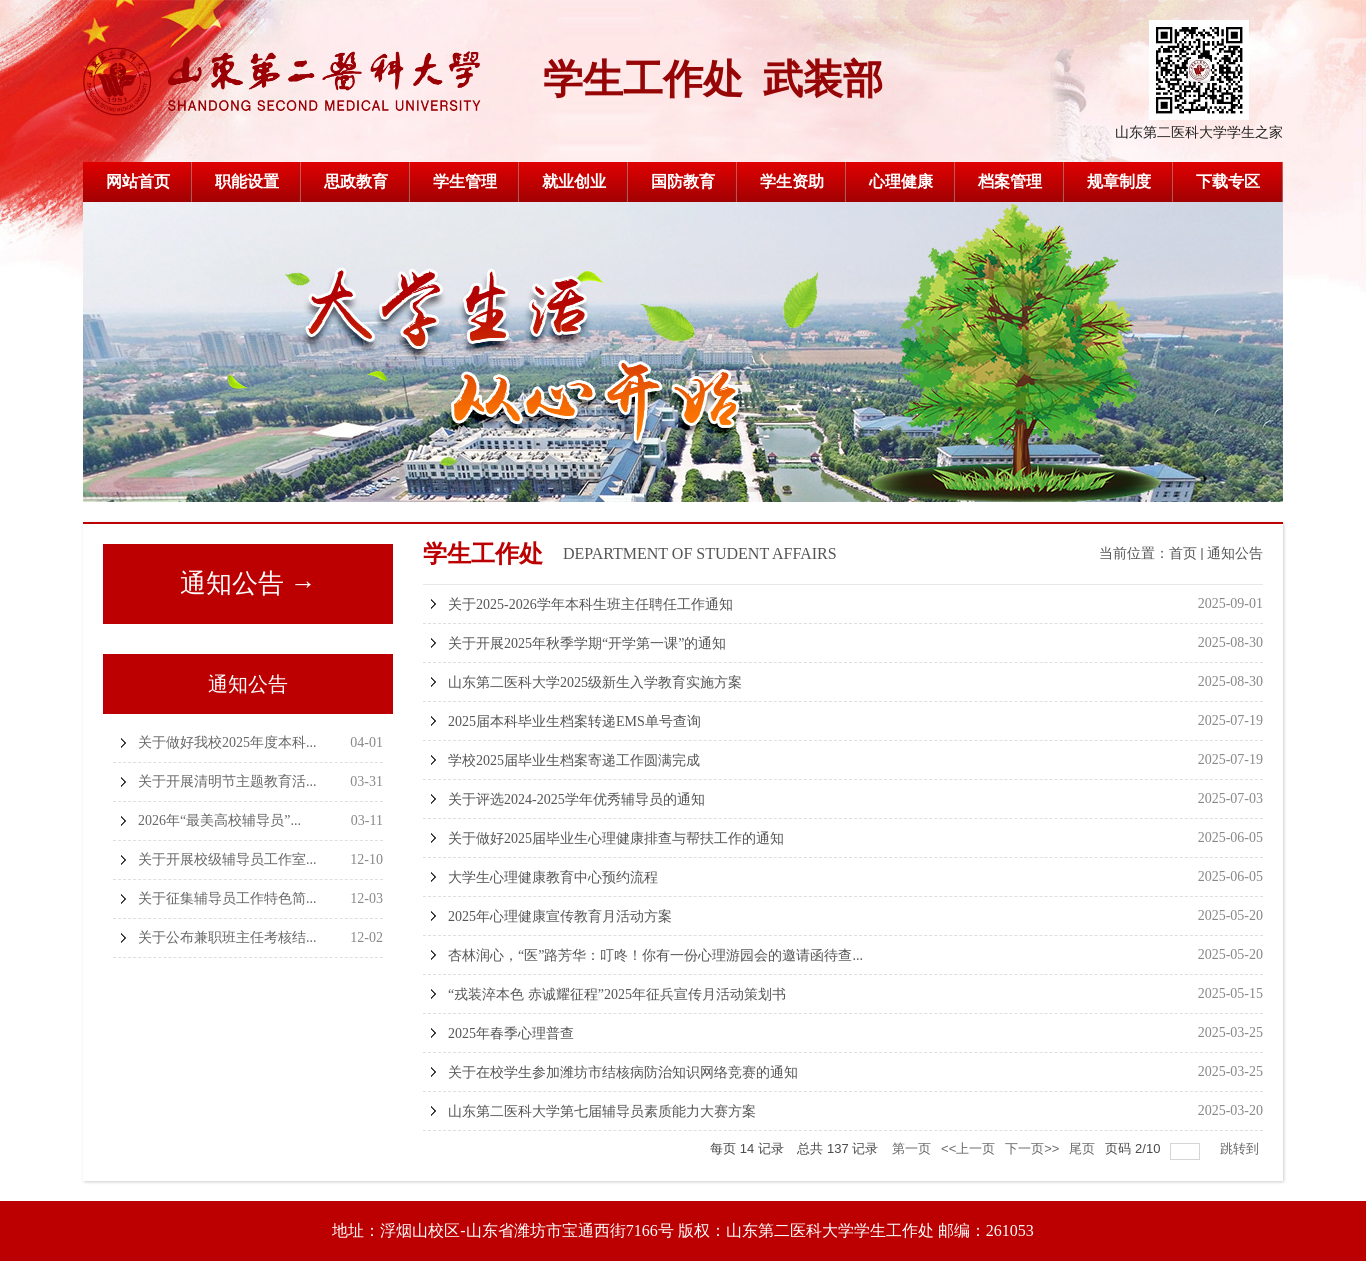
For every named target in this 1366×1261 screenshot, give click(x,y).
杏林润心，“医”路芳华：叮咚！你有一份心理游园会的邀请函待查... (655, 955)
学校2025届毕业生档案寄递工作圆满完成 (574, 760)
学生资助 (792, 181)
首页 (1183, 553)
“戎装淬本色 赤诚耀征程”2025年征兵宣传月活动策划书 (617, 994)
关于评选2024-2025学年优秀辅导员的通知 (576, 799)
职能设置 (247, 181)
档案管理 (1010, 181)
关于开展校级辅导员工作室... (227, 859)
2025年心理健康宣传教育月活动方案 (560, 916)
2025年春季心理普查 (511, 1033)
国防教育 (683, 181)
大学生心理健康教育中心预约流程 (553, 877)
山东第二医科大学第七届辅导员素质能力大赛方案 (602, 1111)
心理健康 (901, 181)
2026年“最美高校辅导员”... (219, 820)
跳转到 (1241, 1148)
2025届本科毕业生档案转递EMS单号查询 (574, 721)
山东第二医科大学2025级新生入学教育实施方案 (595, 682)
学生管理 (465, 181)
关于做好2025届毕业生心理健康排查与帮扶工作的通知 (616, 838)
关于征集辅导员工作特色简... (227, 898)
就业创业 (574, 181)
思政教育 (356, 181)
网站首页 (138, 181)
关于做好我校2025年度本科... (227, 742)
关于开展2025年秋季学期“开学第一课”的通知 (587, 643)
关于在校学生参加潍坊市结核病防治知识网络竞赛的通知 (623, 1072)
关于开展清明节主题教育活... (227, 781)
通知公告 (1235, 553)
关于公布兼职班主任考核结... (227, 937)
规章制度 (1119, 181)
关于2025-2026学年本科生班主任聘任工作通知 (590, 604)
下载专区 (1228, 181)
